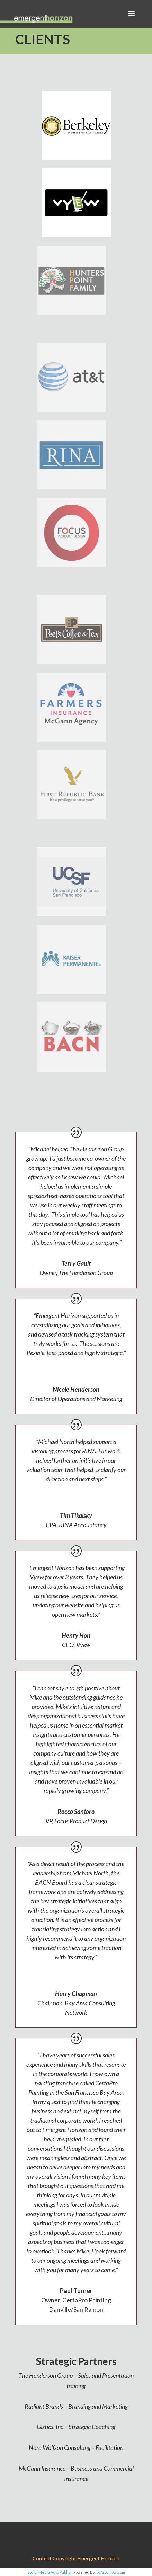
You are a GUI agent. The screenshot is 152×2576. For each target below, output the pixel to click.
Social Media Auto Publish (50, 2572)
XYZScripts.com (111, 2572)
